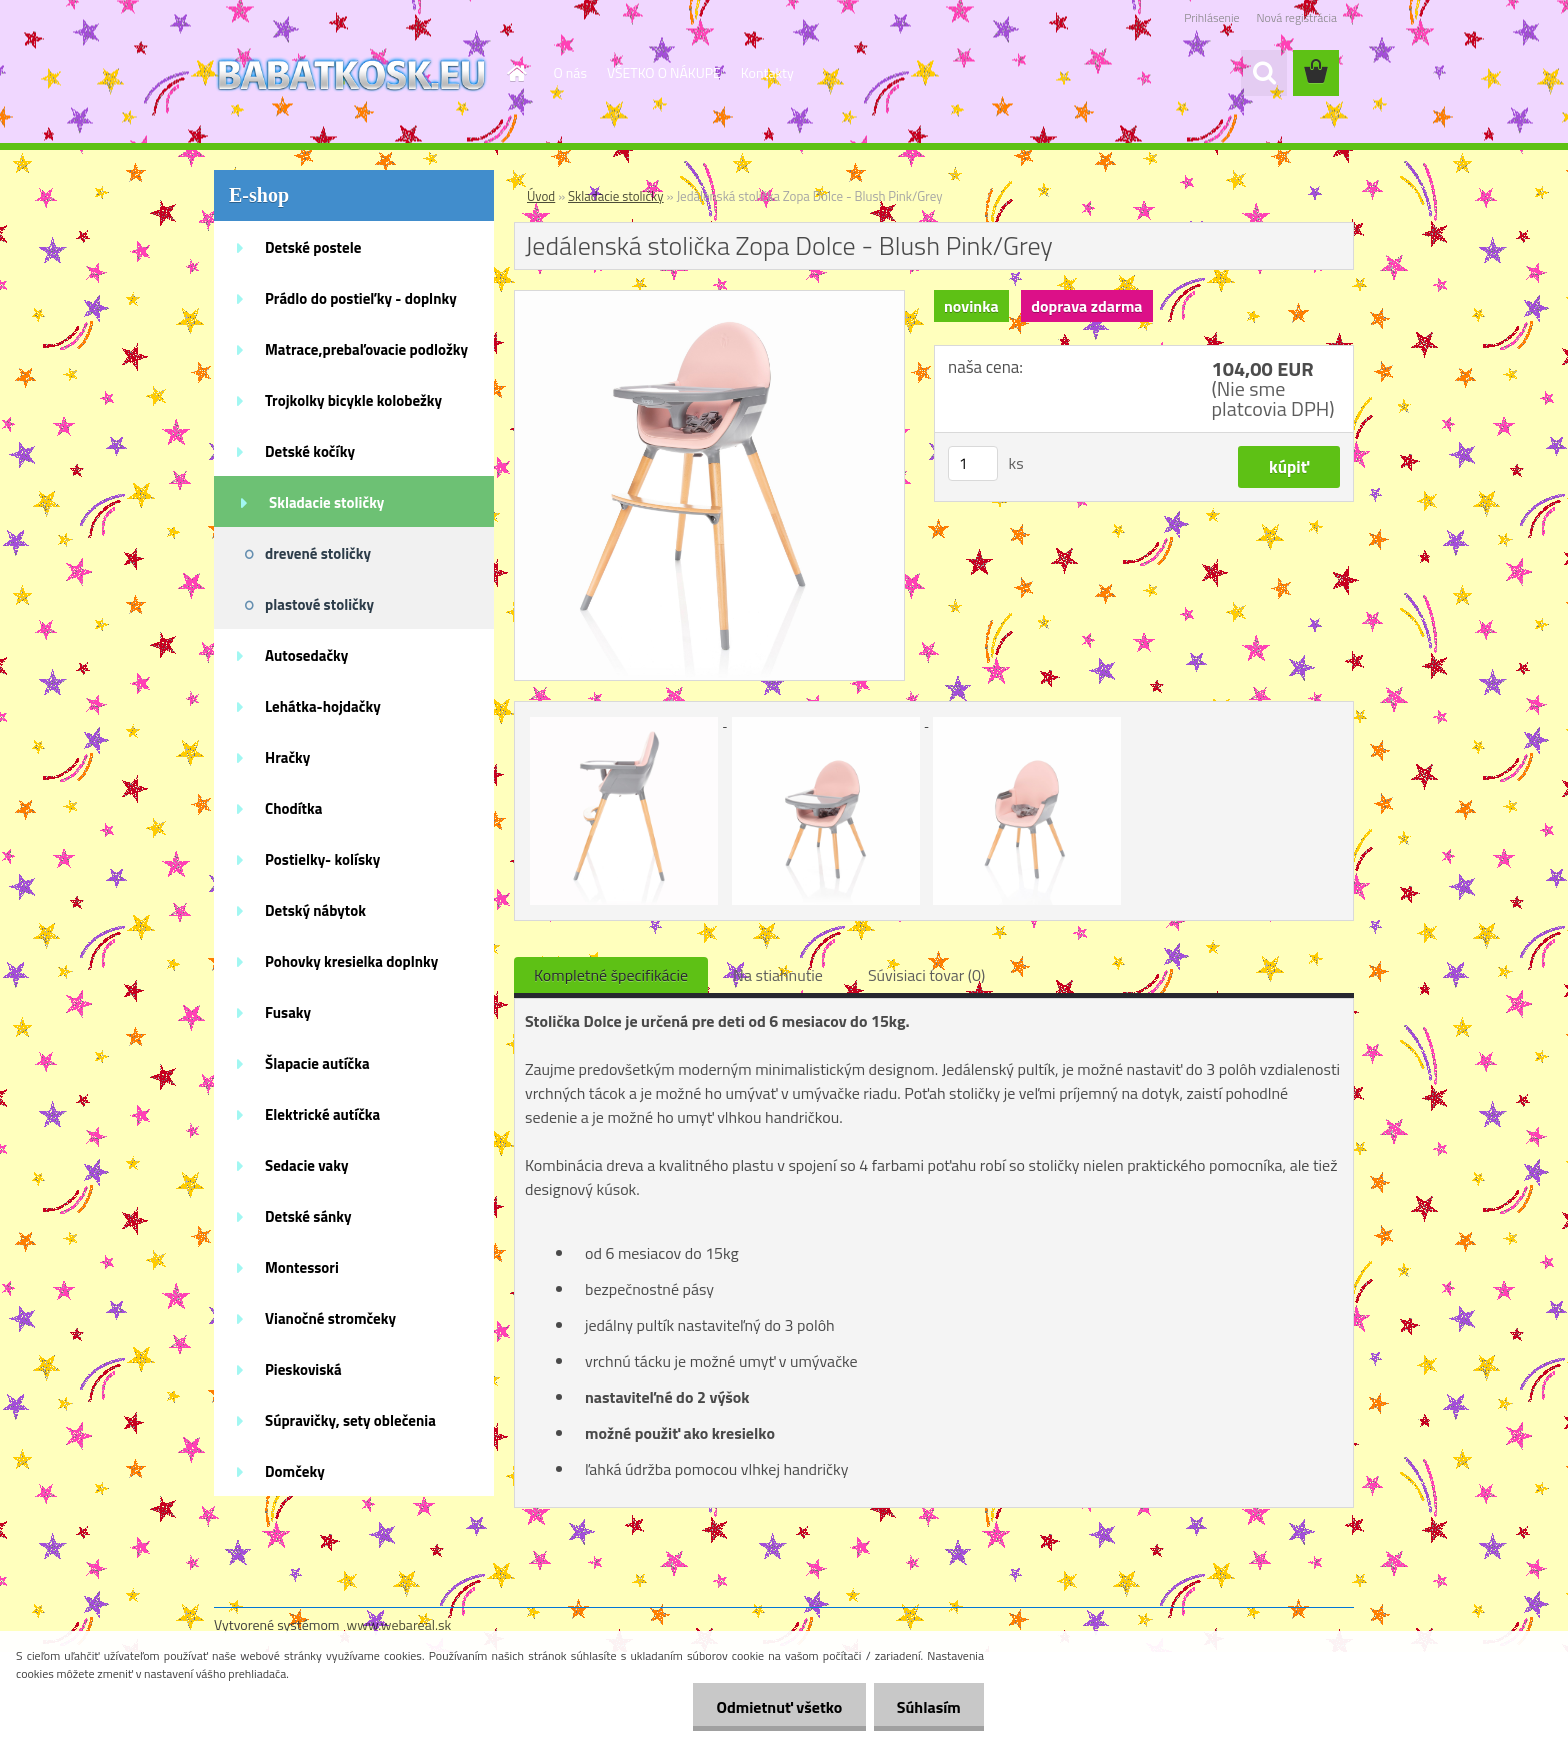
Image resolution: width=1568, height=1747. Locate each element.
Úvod (541, 196)
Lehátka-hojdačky (323, 706)
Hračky (287, 757)
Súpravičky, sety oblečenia (350, 1420)
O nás (570, 72)
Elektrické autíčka (322, 1114)
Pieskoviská (303, 1369)
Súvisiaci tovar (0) (926, 975)
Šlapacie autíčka (317, 1063)
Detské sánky (308, 1216)
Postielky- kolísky (322, 859)
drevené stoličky (318, 553)
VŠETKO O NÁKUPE (664, 72)
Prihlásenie (1211, 17)
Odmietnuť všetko (774, 1707)
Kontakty (767, 72)
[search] (1264, 73)
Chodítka (293, 808)
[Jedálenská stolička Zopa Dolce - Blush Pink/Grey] (709, 299)
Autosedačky (306, 655)
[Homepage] (516, 73)
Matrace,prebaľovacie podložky (366, 349)
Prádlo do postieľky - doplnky (361, 298)
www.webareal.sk (399, 1624)
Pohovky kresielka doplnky (351, 961)
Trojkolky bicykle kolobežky (353, 400)
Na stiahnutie (778, 975)
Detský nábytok (315, 910)
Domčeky (295, 1471)
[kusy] (973, 463)
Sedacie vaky (307, 1165)
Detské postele (313, 247)
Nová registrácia (1296, 17)
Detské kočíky (310, 451)
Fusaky (288, 1012)
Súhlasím (927, 1707)
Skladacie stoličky (326, 502)
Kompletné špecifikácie (611, 975)
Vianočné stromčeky (330, 1318)
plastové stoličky (319, 604)
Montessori (302, 1267)
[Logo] (351, 74)
